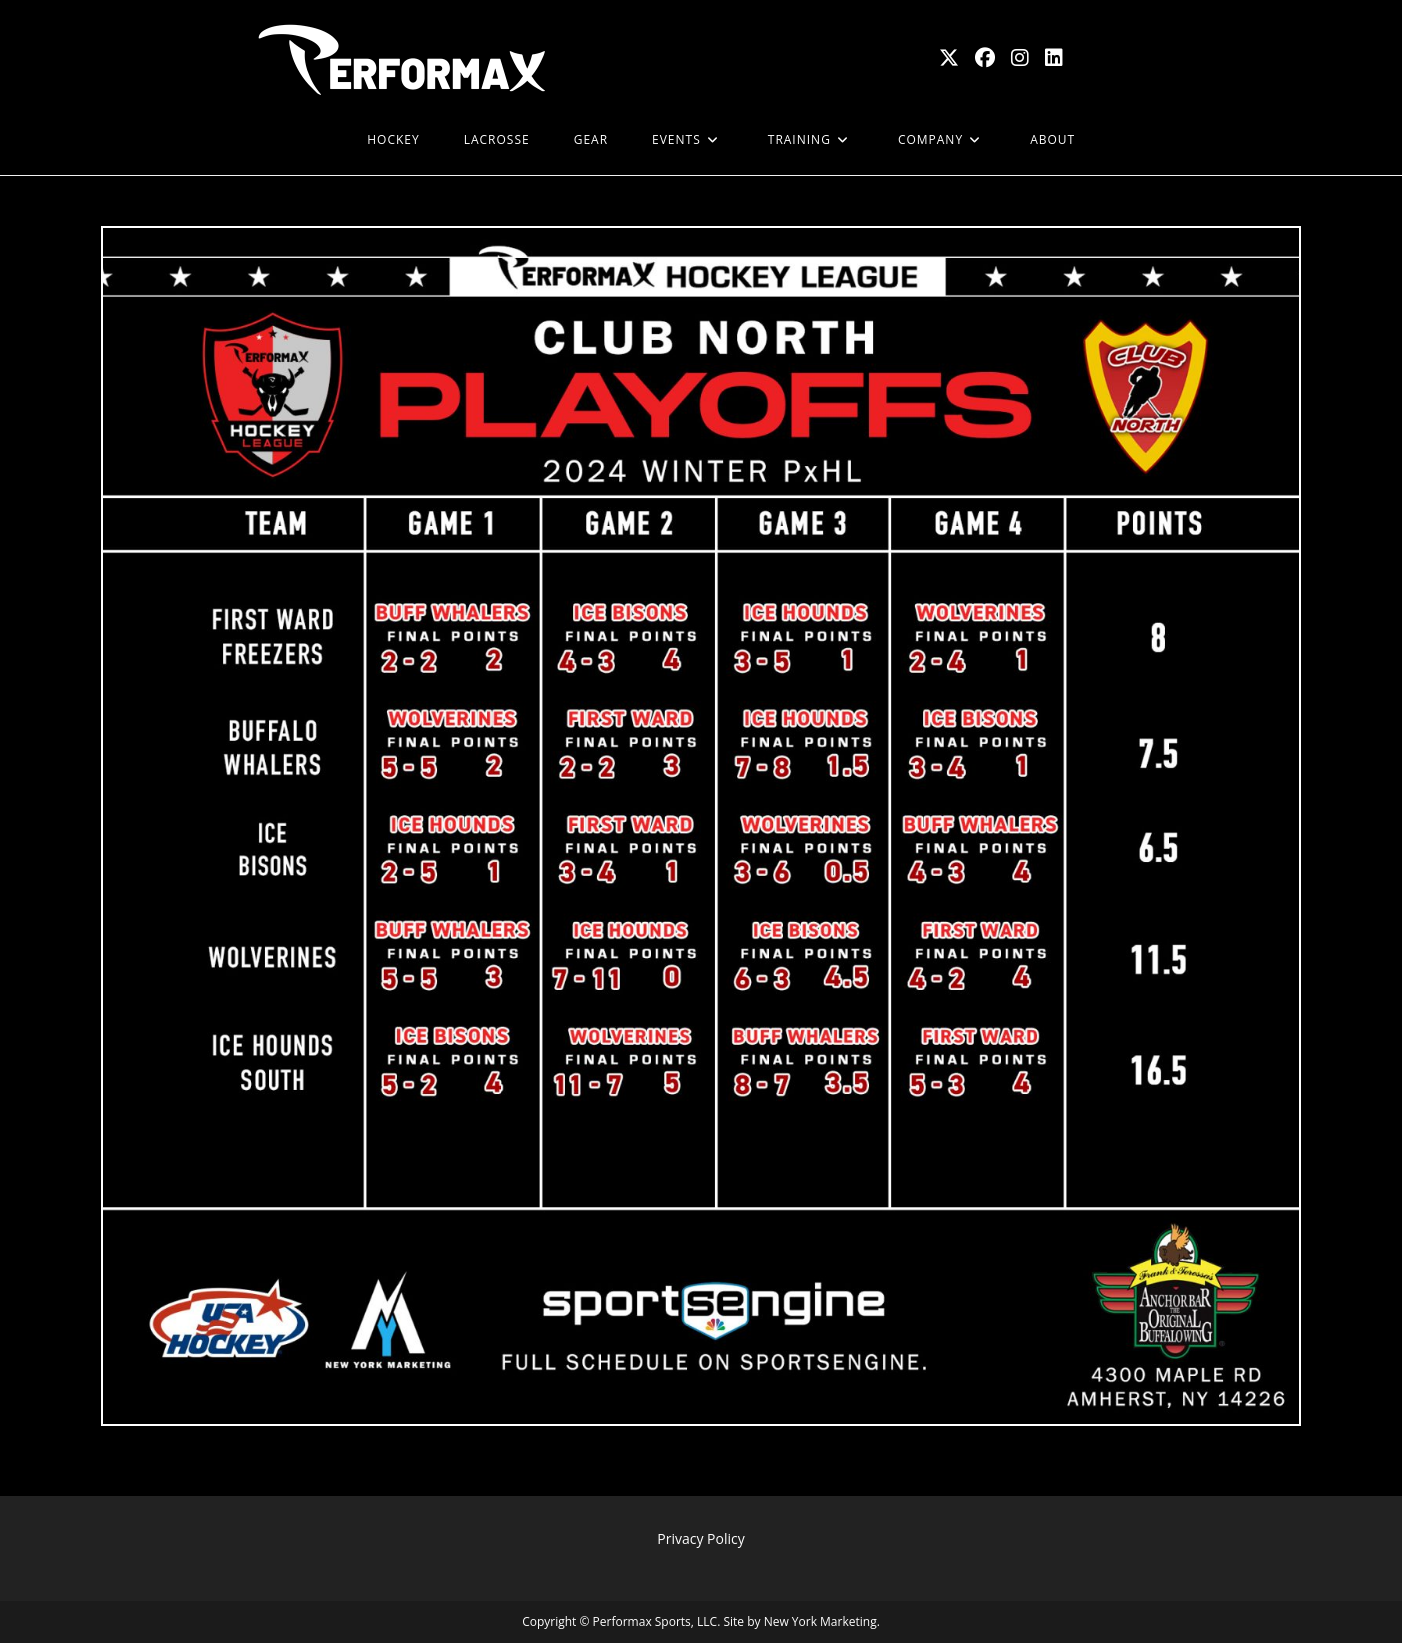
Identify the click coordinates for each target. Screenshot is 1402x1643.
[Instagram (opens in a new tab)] (1020, 58)
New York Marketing (820, 1621)
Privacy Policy (700, 1538)
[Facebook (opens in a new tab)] (985, 58)
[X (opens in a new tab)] (949, 58)
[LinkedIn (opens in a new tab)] (1054, 58)
